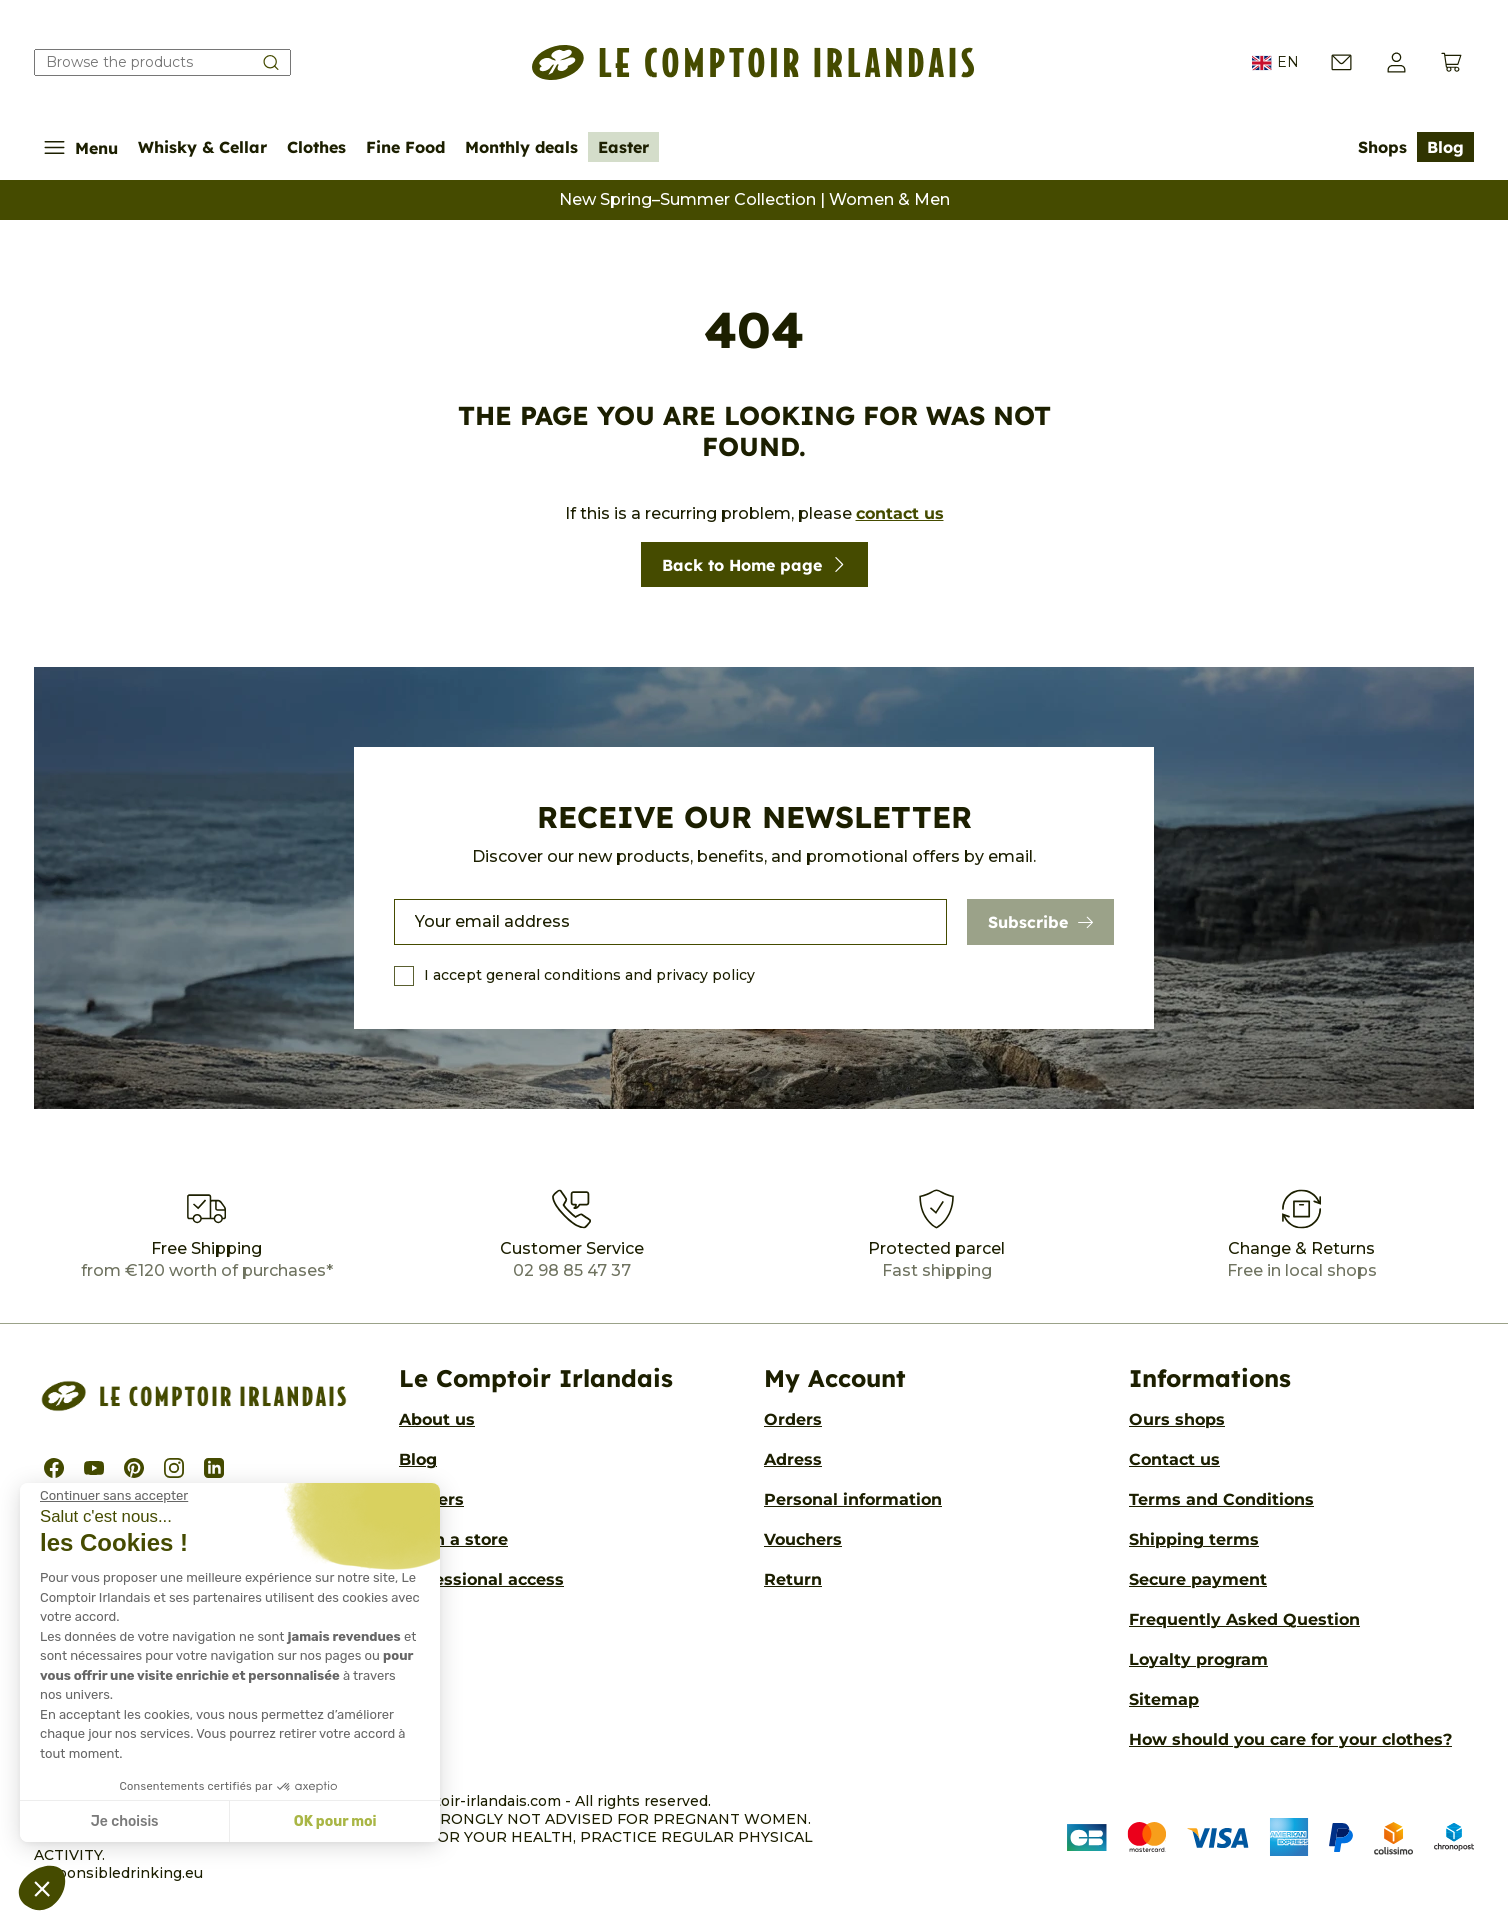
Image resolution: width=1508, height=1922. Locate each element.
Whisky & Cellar (202, 147)
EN (1275, 63)
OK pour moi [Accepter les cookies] (335, 1821)
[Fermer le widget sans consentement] (114, 1496)
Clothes (316, 147)
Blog (1445, 147)
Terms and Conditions (1221, 1499)
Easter (623, 147)
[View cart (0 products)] (1451, 62)
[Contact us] (1341, 62)
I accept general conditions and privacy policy (589, 975)
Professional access (481, 1579)
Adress (793, 1459)
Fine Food (405, 147)
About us (437, 1419)
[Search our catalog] (162, 62)
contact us (900, 513)
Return (793, 1579)
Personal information (853, 1499)
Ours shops (1177, 1419)
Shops (1382, 147)
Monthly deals (521, 147)
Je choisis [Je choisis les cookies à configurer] (125, 1821)
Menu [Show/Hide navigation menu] (81, 147)
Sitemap (1164, 1699)
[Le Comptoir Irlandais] (753, 62)
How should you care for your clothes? (1290, 1739)
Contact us (1174, 1459)
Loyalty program (1198, 1659)
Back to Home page (754, 565)
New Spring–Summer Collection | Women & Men (754, 199)
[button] (1396, 62)
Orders (793, 1419)
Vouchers (803, 1539)
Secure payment (1198, 1579)
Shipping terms (1194, 1539)
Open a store (453, 1539)
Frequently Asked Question (1244, 1619)
